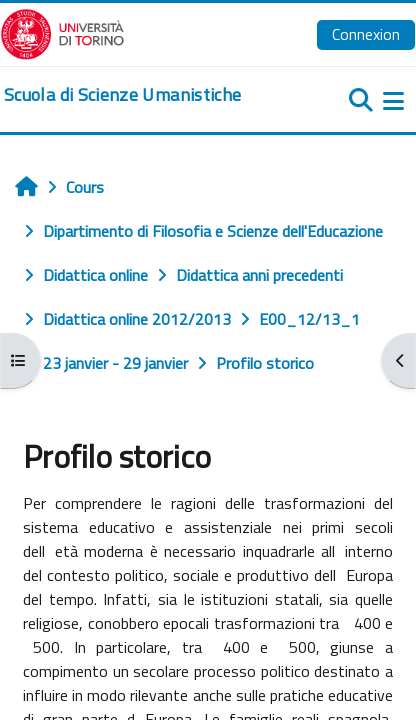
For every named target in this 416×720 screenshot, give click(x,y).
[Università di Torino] (62, 32)
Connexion (366, 34)
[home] (122, 95)
